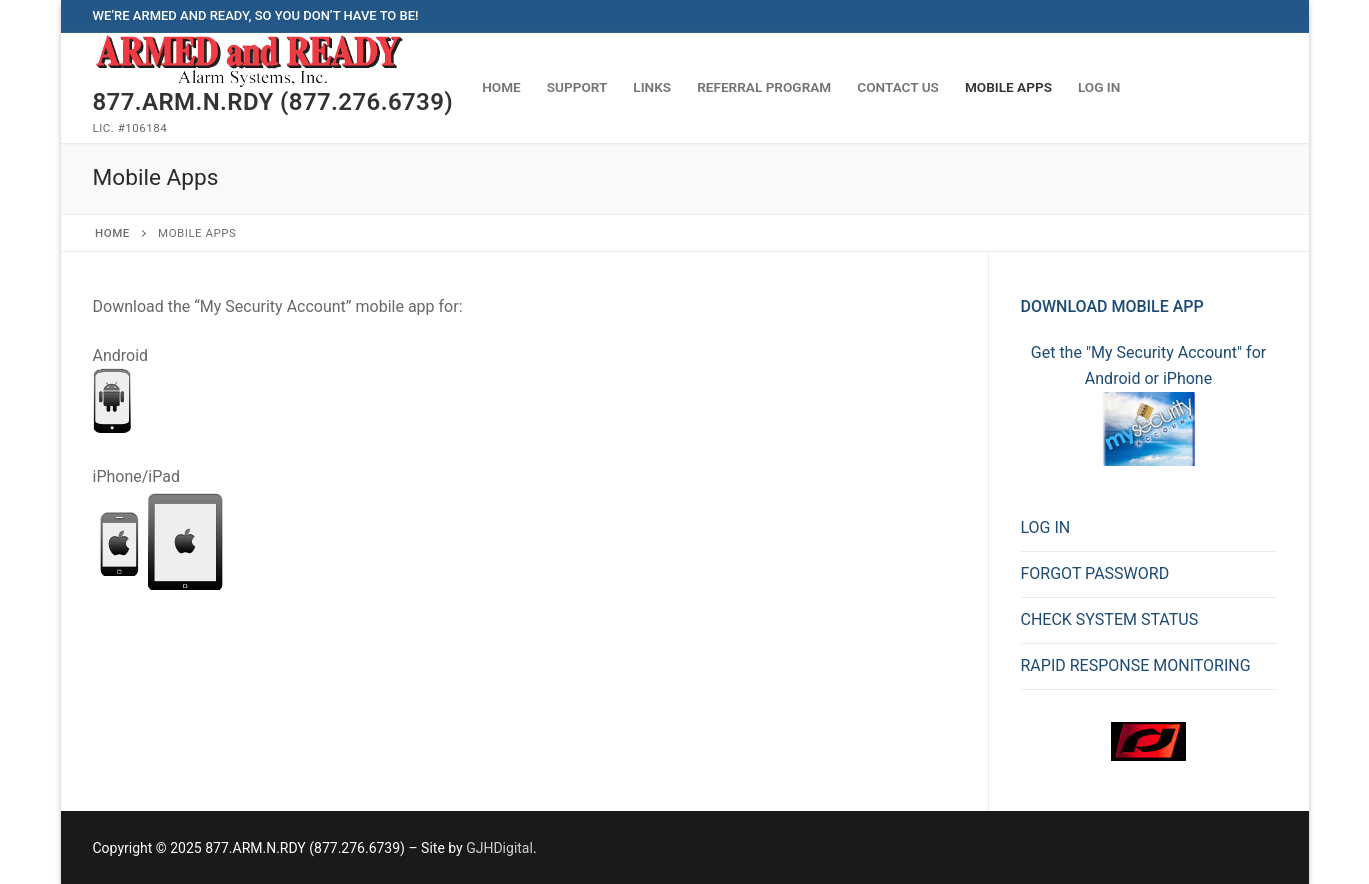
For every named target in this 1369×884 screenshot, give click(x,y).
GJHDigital (499, 848)
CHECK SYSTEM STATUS (1110, 619)
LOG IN (1046, 527)
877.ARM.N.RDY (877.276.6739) (273, 102)
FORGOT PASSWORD (1095, 573)
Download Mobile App (1112, 306)
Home (112, 233)
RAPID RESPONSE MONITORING (1136, 665)
